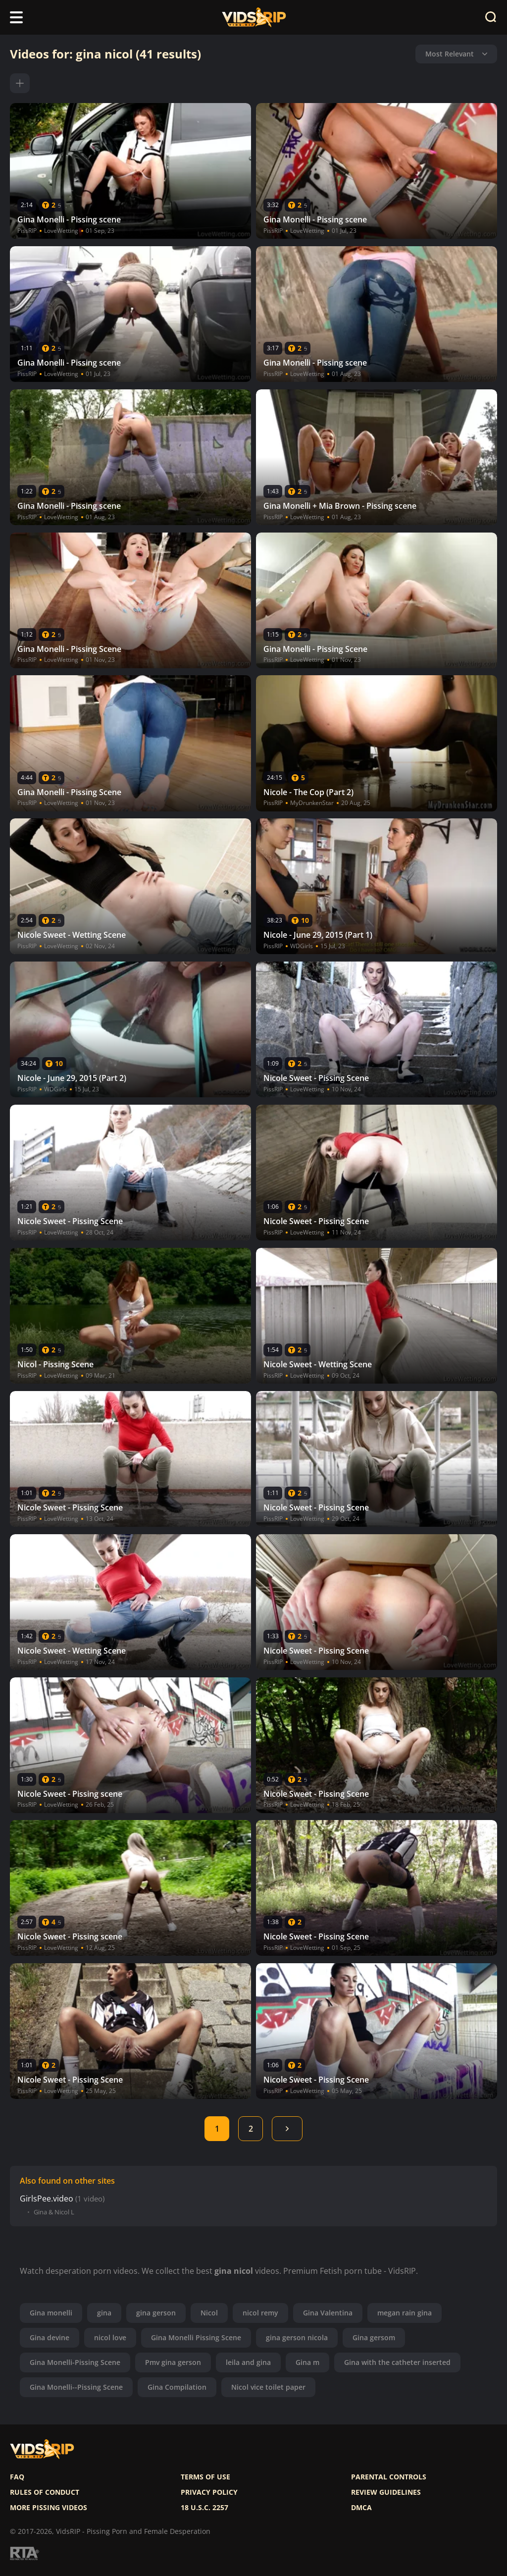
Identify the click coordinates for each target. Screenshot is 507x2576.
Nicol (209, 2312)
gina (104, 2312)
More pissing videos (48, 2507)
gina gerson (156, 2312)
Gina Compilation (177, 2387)
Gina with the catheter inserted (397, 2362)
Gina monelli (51, 2312)
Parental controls (388, 2476)
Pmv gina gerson (173, 2362)
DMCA (361, 2507)
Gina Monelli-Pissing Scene (75, 2362)
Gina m (307, 2362)
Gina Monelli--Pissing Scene (76, 2387)
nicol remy (260, 2312)
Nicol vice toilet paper (268, 2387)
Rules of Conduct (44, 2492)
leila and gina (248, 2362)
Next (287, 2128)
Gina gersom (374, 2337)
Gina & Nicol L (54, 2212)
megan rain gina (404, 2312)
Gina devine (49, 2337)
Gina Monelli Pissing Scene (196, 2337)
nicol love (110, 2337)
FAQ (17, 2476)
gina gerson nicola (297, 2337)
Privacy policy (209, 2492)
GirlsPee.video (46, 2199)
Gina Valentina (328, 2312)
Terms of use (205, 2476)
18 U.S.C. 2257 (204, 2507)
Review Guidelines (386, 2492)
